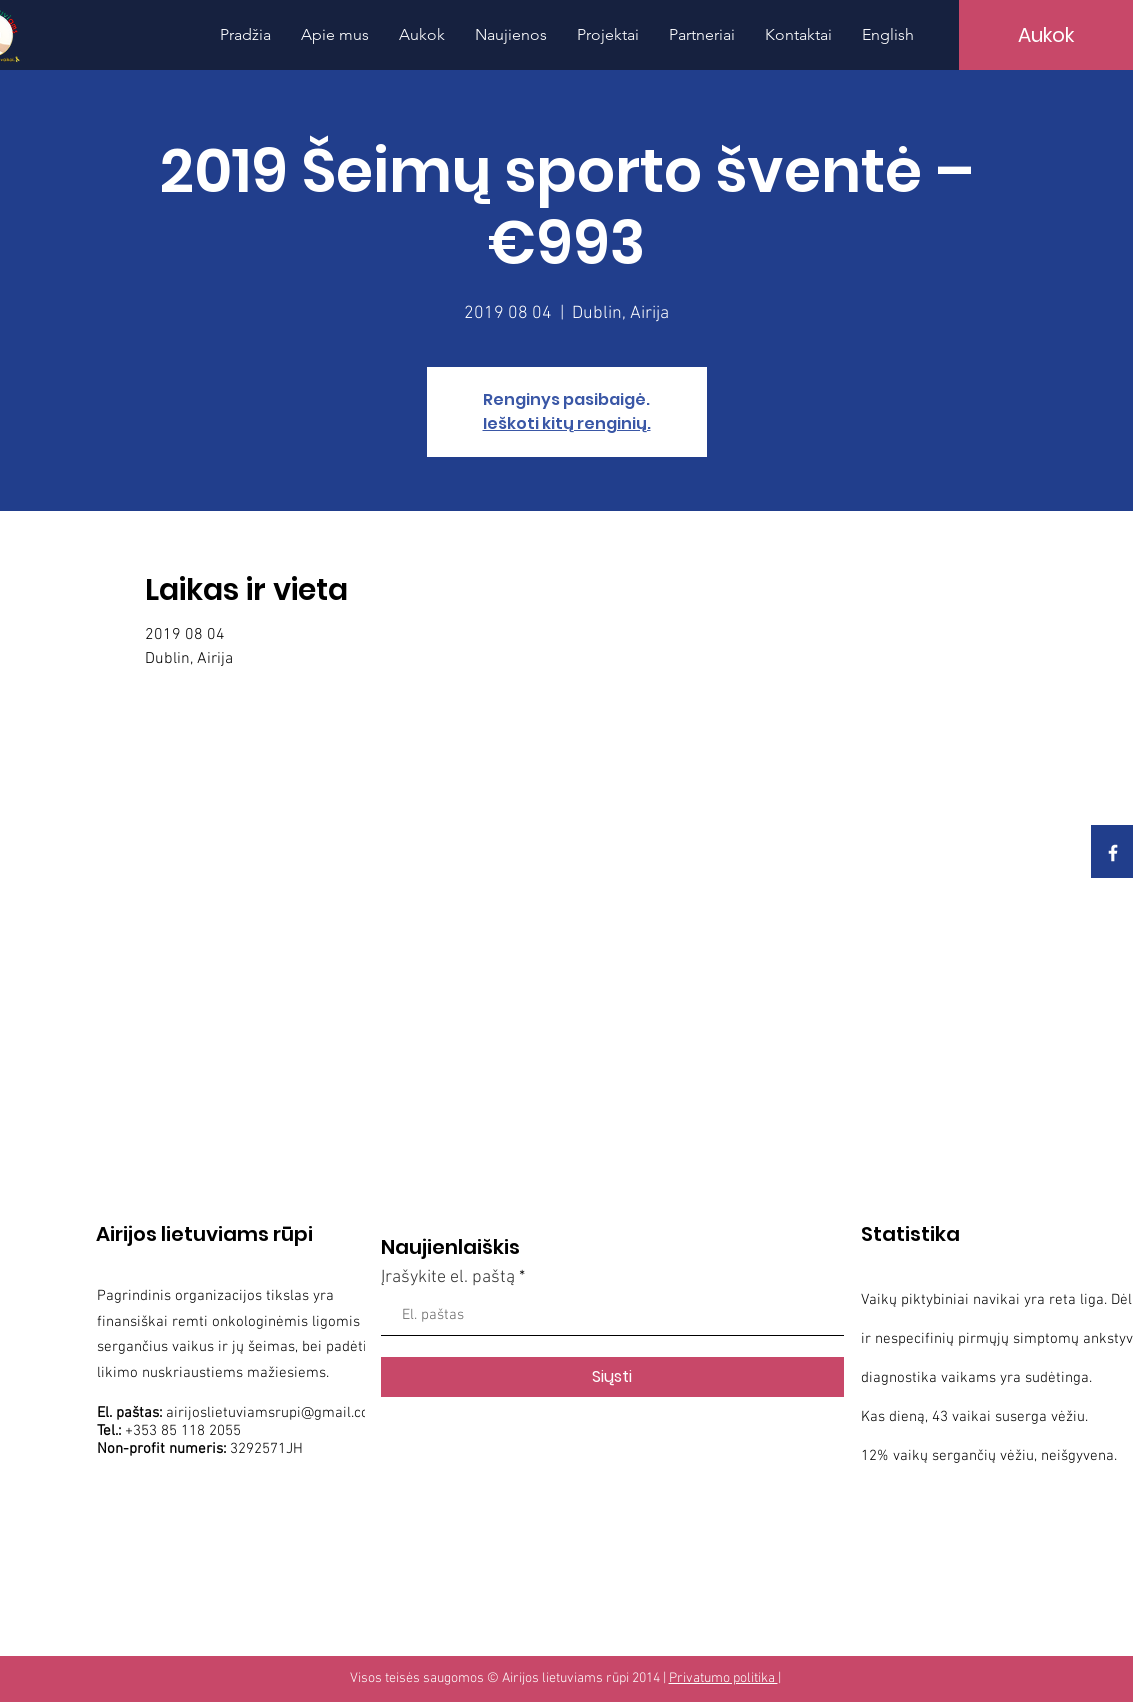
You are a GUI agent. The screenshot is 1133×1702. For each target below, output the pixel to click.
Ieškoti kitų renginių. (567, 423)
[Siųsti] (612, 1377)
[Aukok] (1046, 35)
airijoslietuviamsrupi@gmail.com (274, 1413)
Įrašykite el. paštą (448, 1278)
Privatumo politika (723, 1678)
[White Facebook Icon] (1113, 853)
